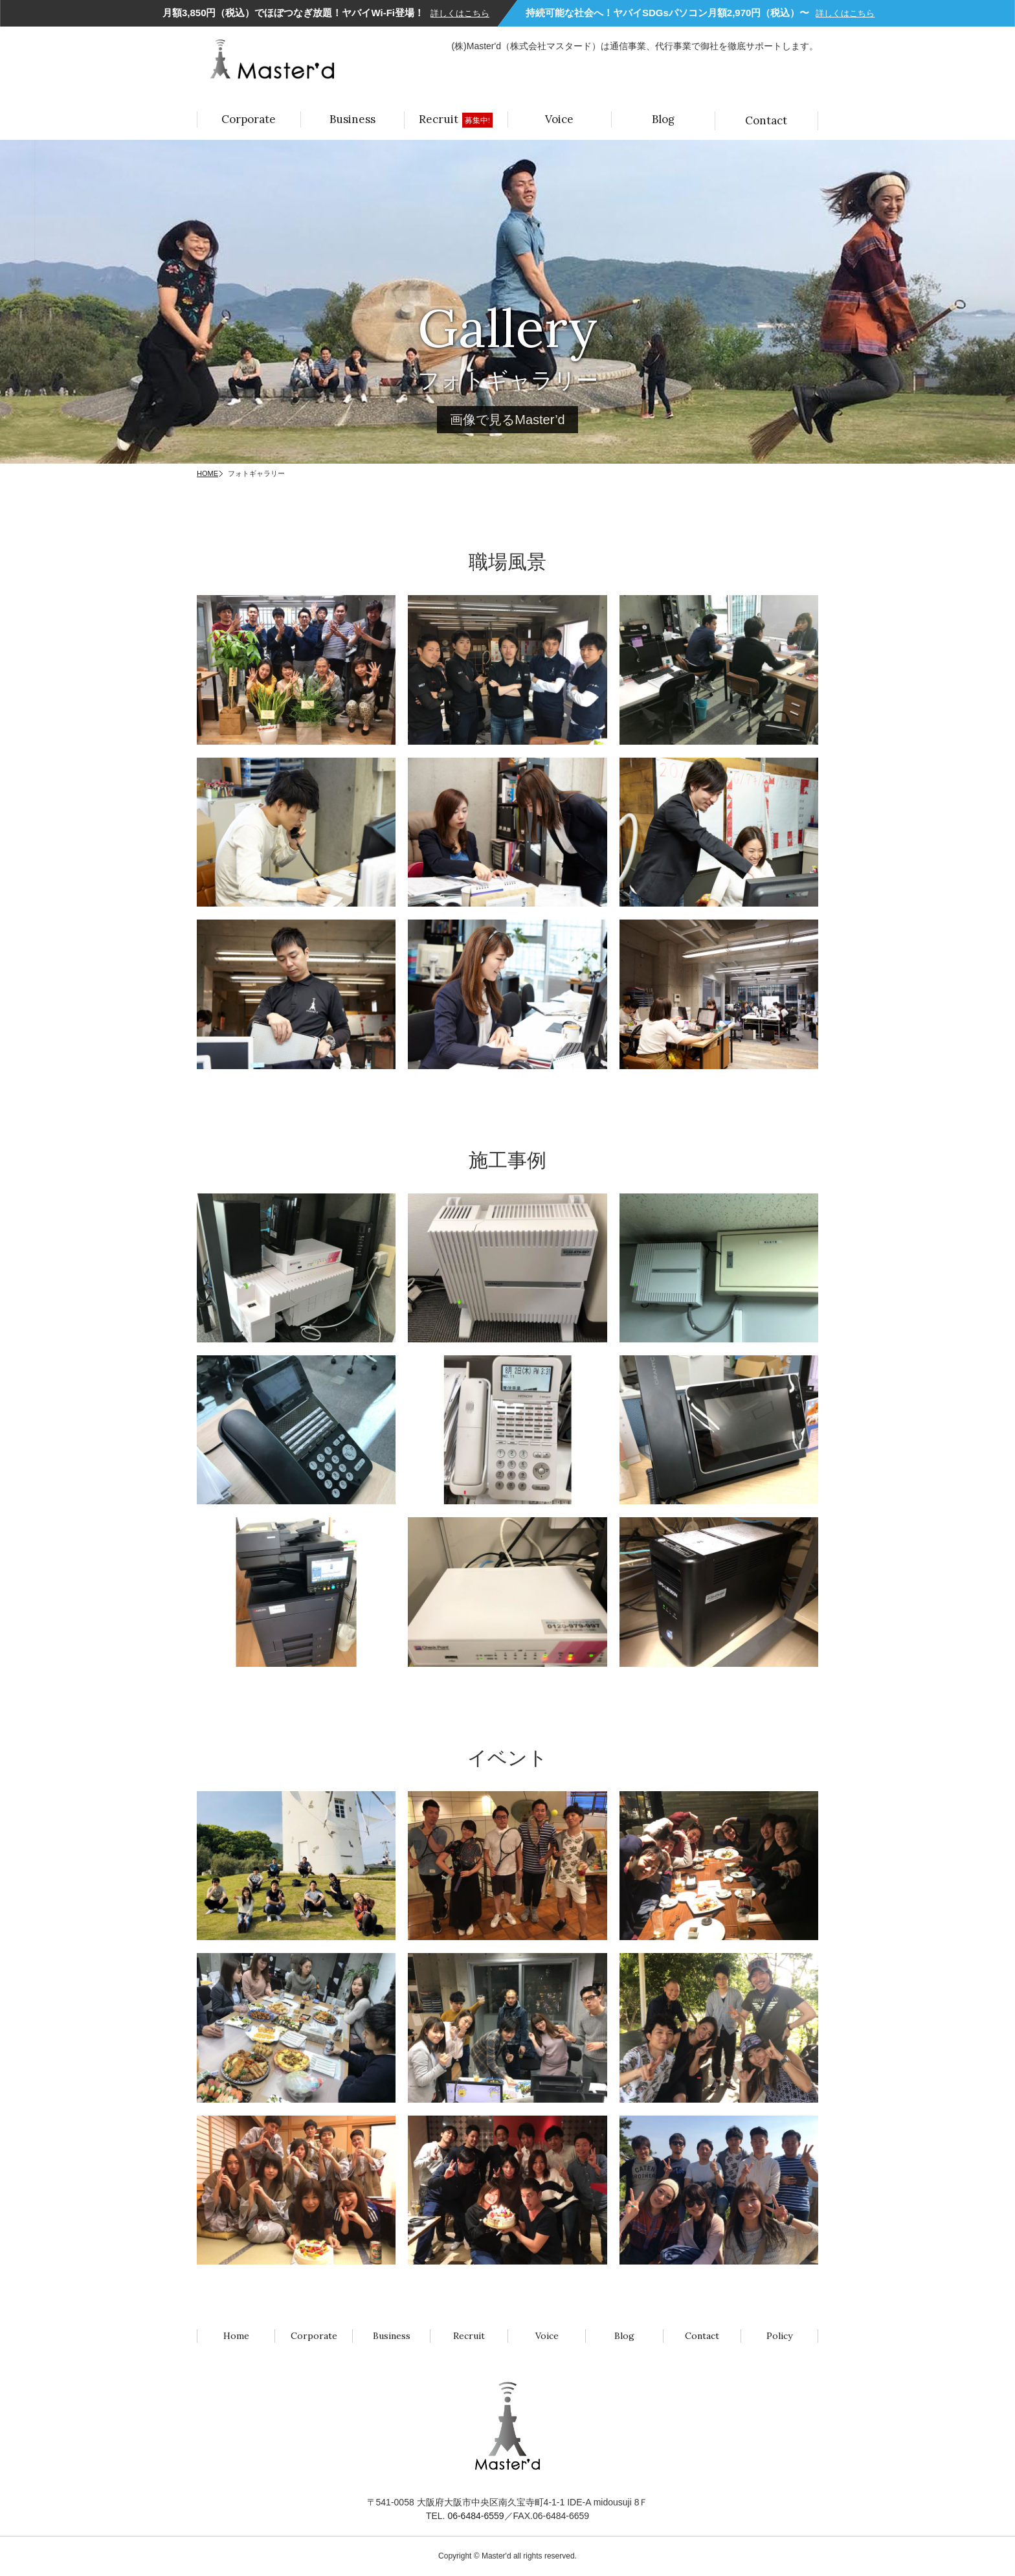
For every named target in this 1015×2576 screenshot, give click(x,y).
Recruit (456, 120)
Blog (663, 119)
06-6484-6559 (475, 2516)
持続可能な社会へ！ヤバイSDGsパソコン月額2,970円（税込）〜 (700, 12)
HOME (207, 473)
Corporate (248, 119)
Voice (559, 119)
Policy (779, 2336)
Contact (766, 120)
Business (352, 119)
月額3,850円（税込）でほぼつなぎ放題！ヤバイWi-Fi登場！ (325, 12)
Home (236, 2336)
